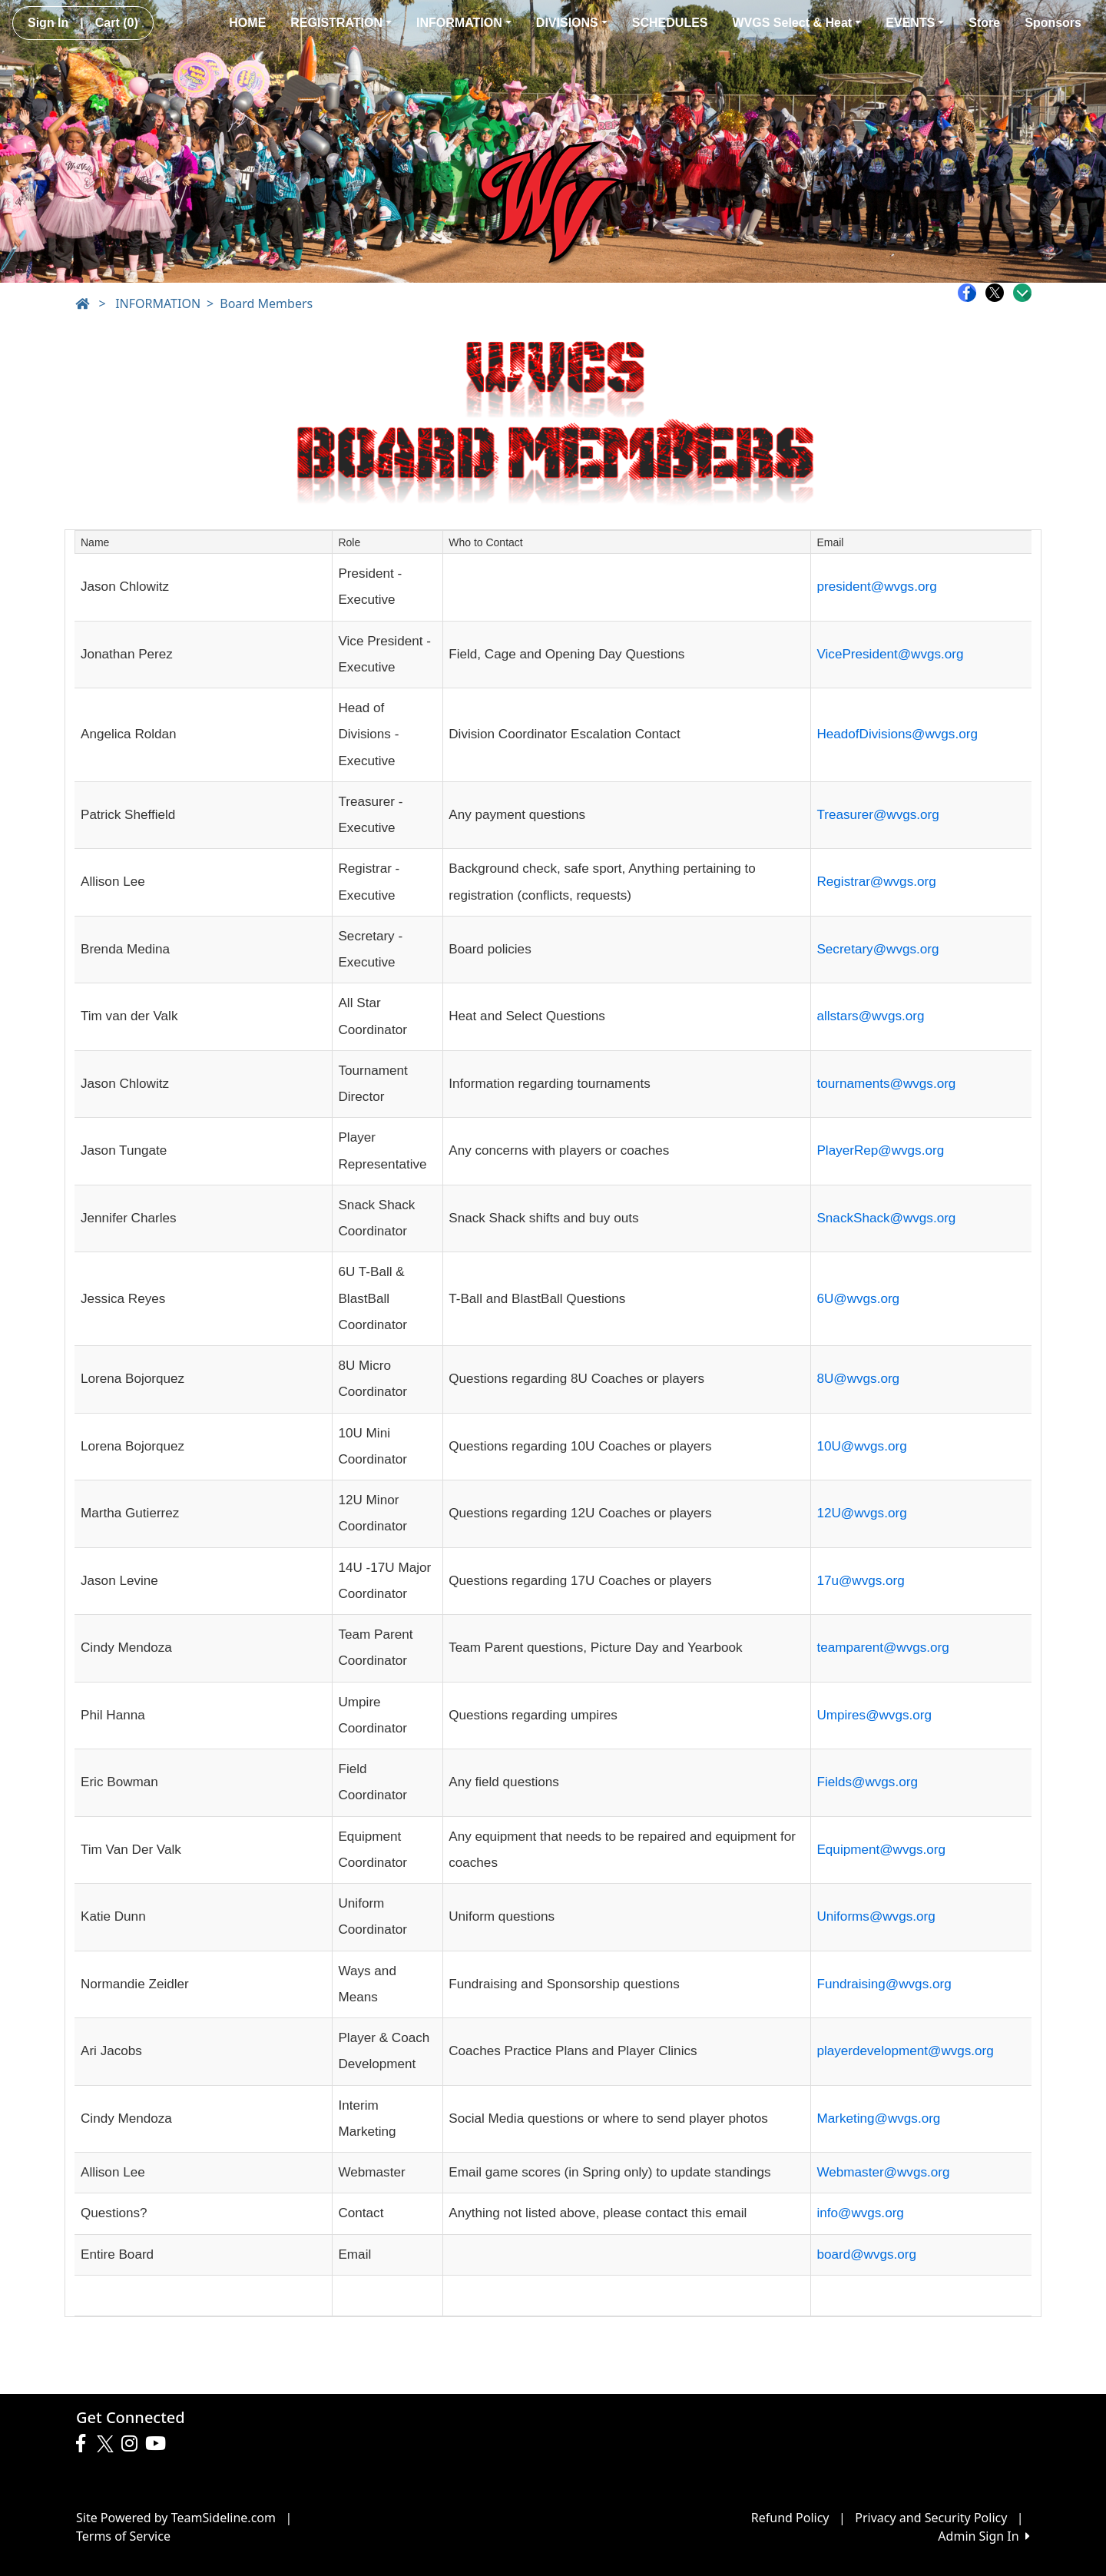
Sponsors (1053, 22)
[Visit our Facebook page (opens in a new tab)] (84, 2444)
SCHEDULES (670, 22)
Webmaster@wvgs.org (882, 2172)
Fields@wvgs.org (866, 1782)
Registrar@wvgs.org (875, 881)
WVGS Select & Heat (797, 22)
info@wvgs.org (859, 2213)
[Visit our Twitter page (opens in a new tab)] (107, 2443)
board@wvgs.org (866, 2254)
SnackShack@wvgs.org (885, 1218)
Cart (116, 22)
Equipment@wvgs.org (880, 1849)
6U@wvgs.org (857, 1298)
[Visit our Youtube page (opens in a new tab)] (159, 2444)
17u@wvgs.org (860, 1580)
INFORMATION (464, 22)
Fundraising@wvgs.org (883, 1984)
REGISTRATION (341, 22)
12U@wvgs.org (861, 1513)
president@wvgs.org (876, 586)
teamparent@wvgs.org (882, 1647)
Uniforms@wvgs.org (875, 1916)
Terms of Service (123, 2536)
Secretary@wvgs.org (877, 949)
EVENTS (915, 22)
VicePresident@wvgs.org (889, 654)
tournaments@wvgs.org (885, 1083)
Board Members (266, 303)
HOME (247, 22)
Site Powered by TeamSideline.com (176, 2517)
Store (984, 22)
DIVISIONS (572, 22)
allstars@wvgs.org (870, 1016)
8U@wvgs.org (857, 1378)
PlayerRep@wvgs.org (880, 1150)
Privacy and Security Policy (931, 2517)
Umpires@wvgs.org (874, 1715)
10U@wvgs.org (861, 1446)
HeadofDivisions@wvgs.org (896, 734)
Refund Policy (790, 2517)
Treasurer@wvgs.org (877, 814)
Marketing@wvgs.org (878, 2118)
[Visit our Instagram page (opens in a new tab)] (133, 2444)
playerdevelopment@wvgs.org (904, 2051)
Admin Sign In (984, 2536)
